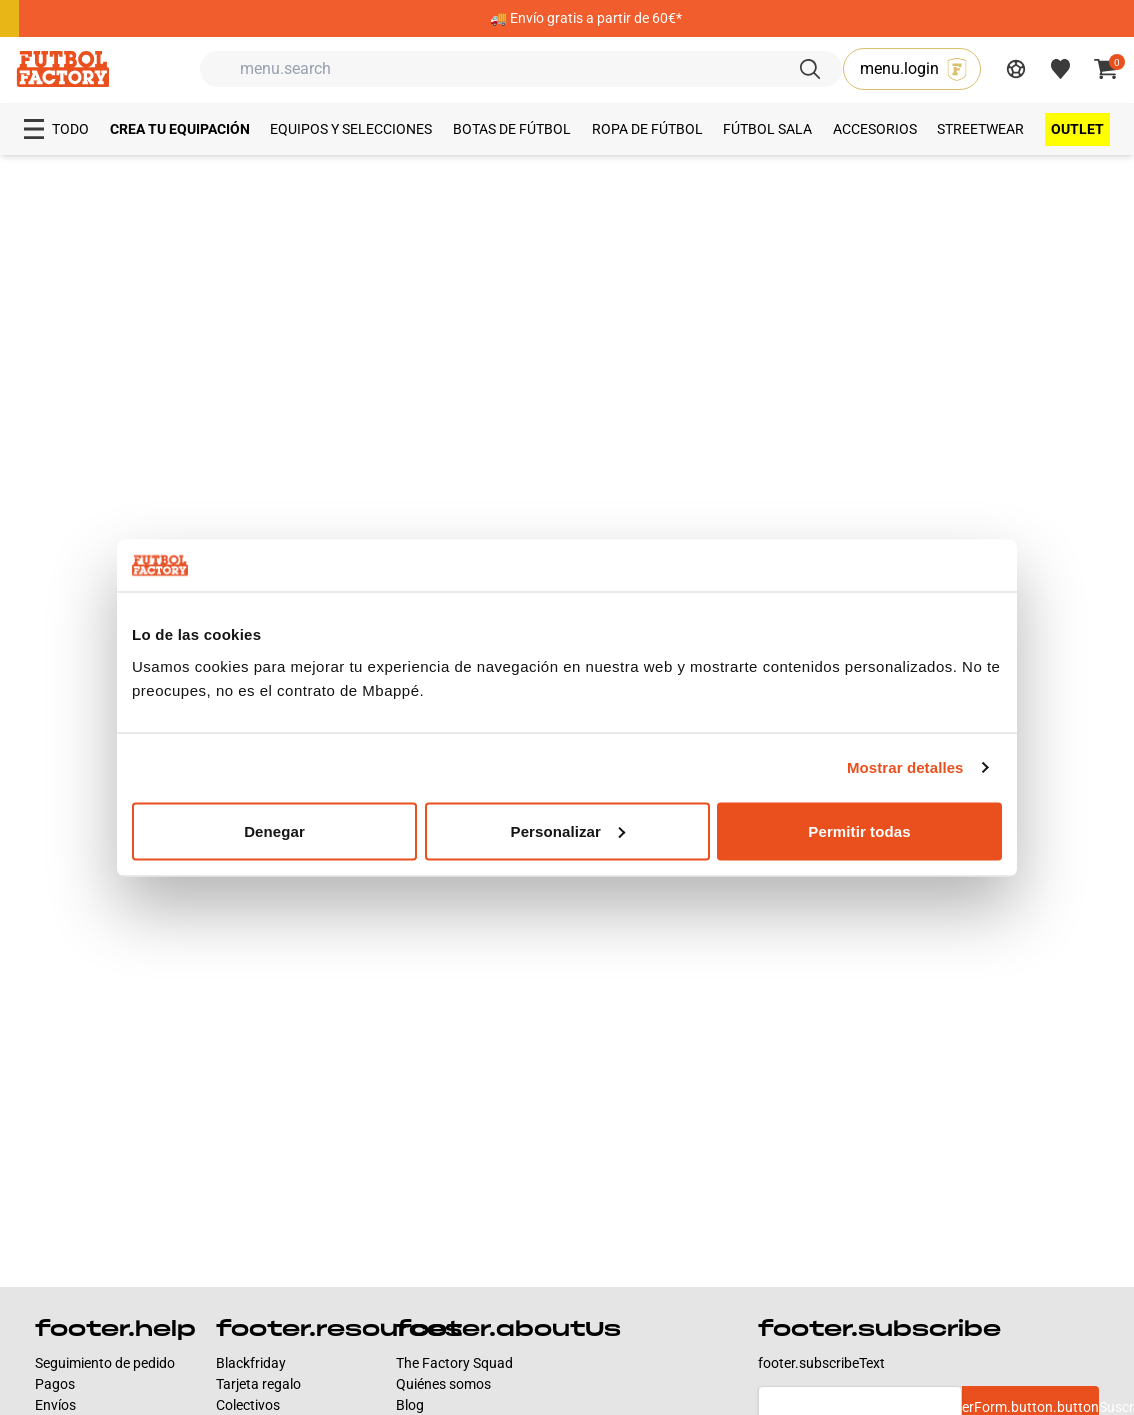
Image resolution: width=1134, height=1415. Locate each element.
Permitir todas (859, 830)
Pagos (55, 1384)
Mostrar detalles (905, 767)
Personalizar (568, 830)
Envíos (55, 1405)
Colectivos (248, 1405)
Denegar (274, 830)
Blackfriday (251, 1363)
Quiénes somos (443, 1384)
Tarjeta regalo (258, 1384)
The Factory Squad (454, 1363)
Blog (410, 1405)
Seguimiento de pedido (105, 1363)
